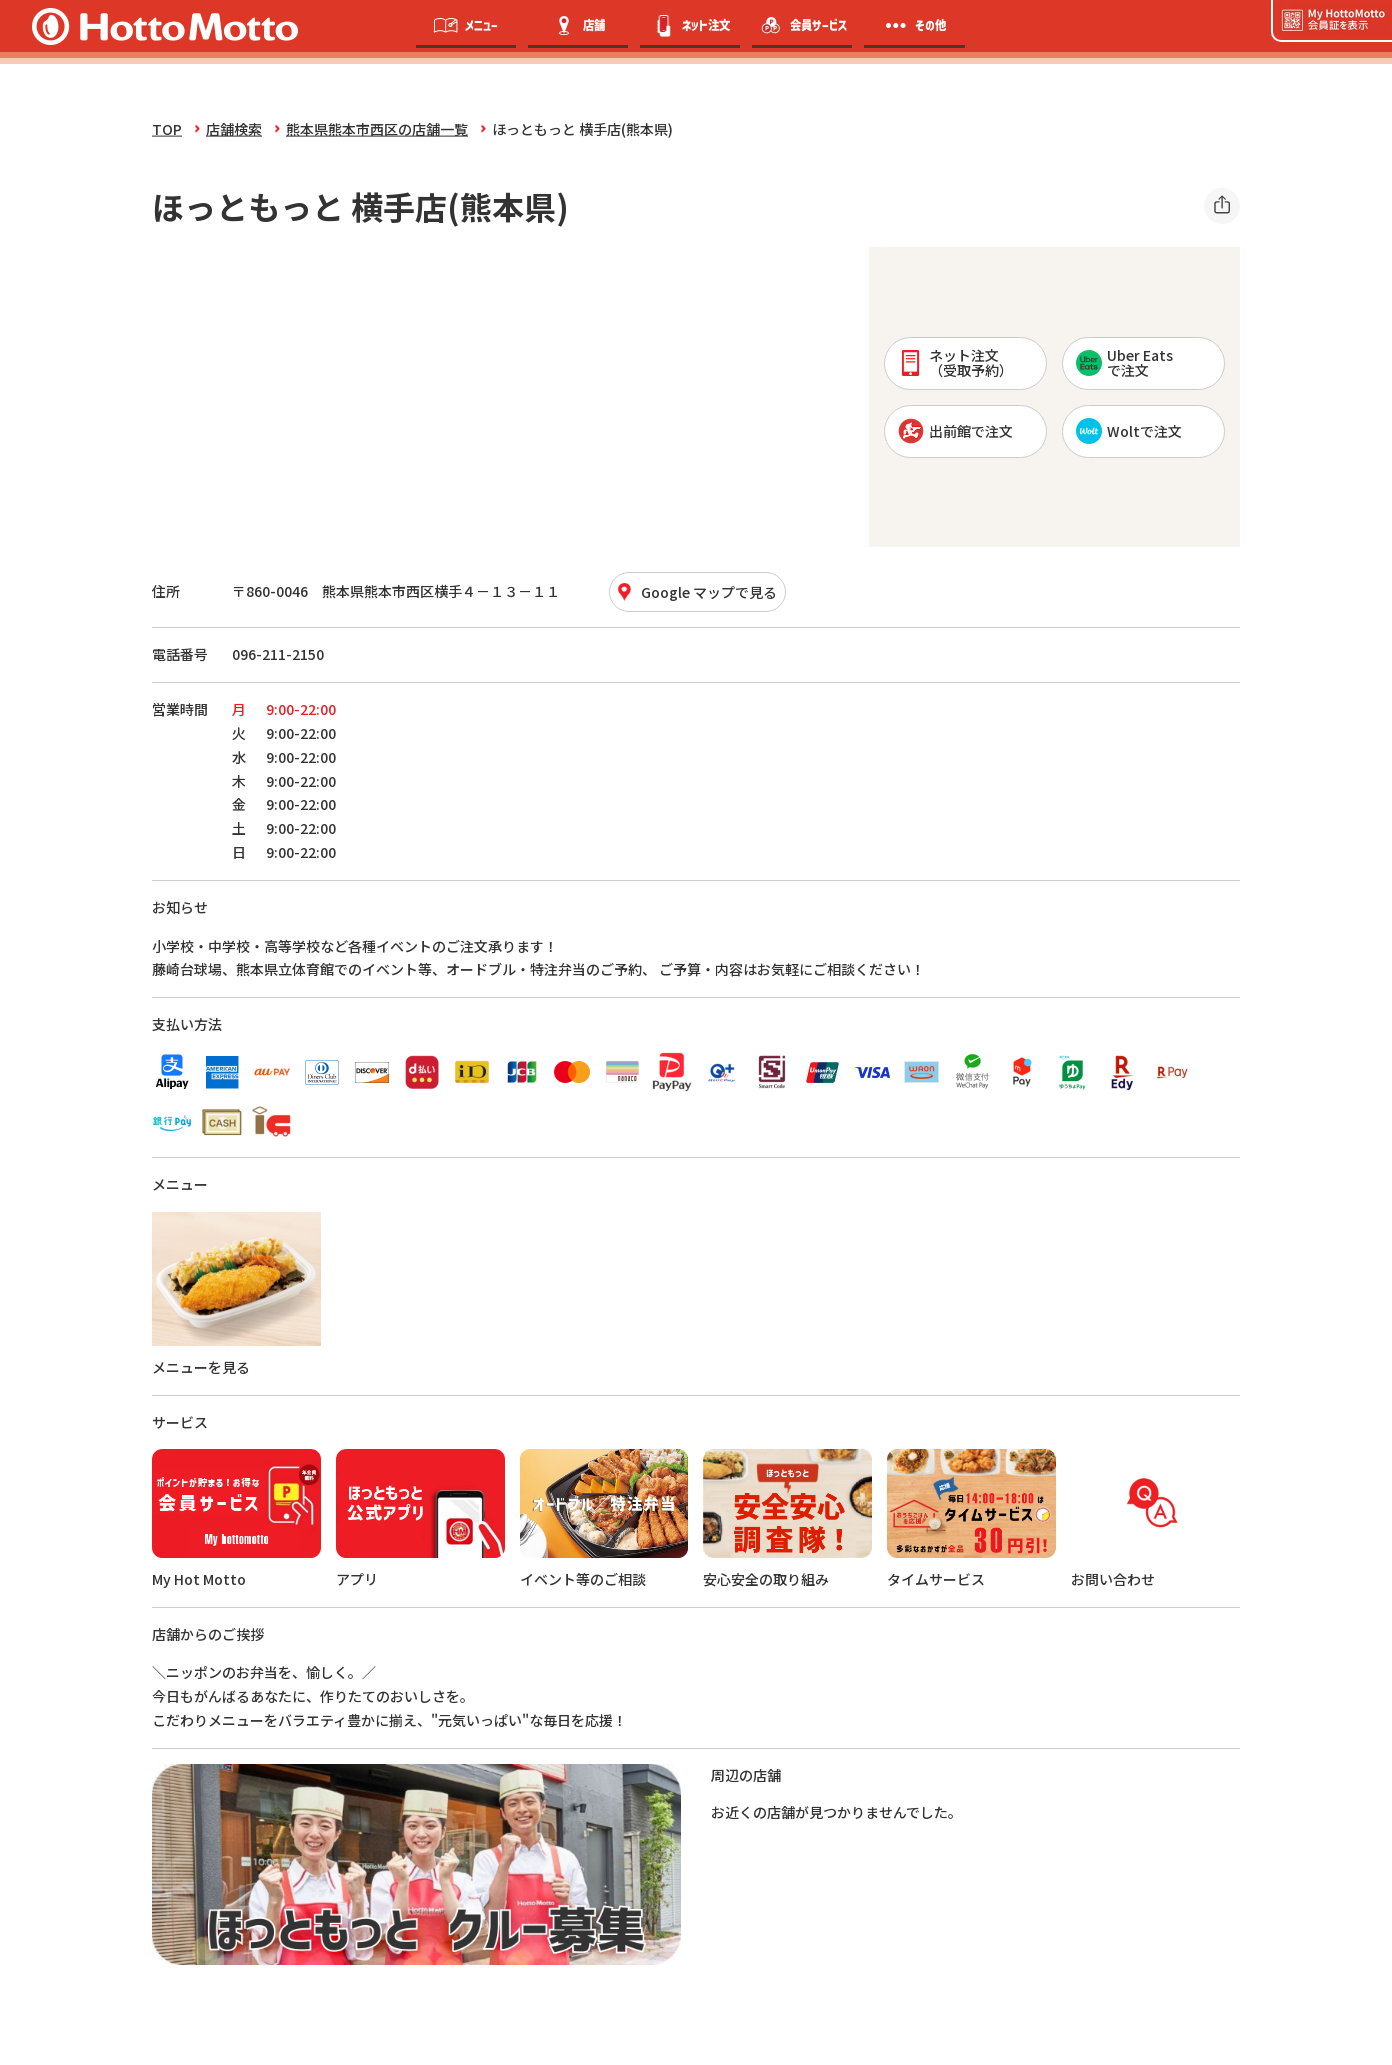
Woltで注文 (1129, 431)
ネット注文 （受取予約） (955, 362)
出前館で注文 (955, 431)
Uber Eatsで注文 (1124, 362)
